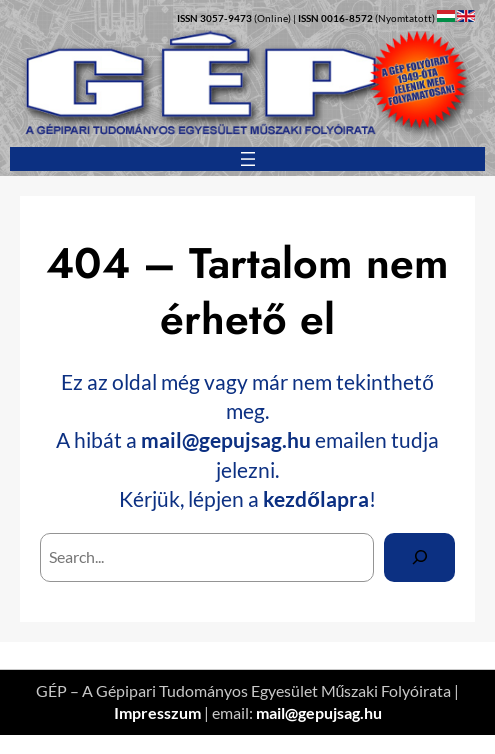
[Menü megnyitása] (248, 159)
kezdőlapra (316, 498)
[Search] (419, 557)
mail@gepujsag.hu (226, 439)
